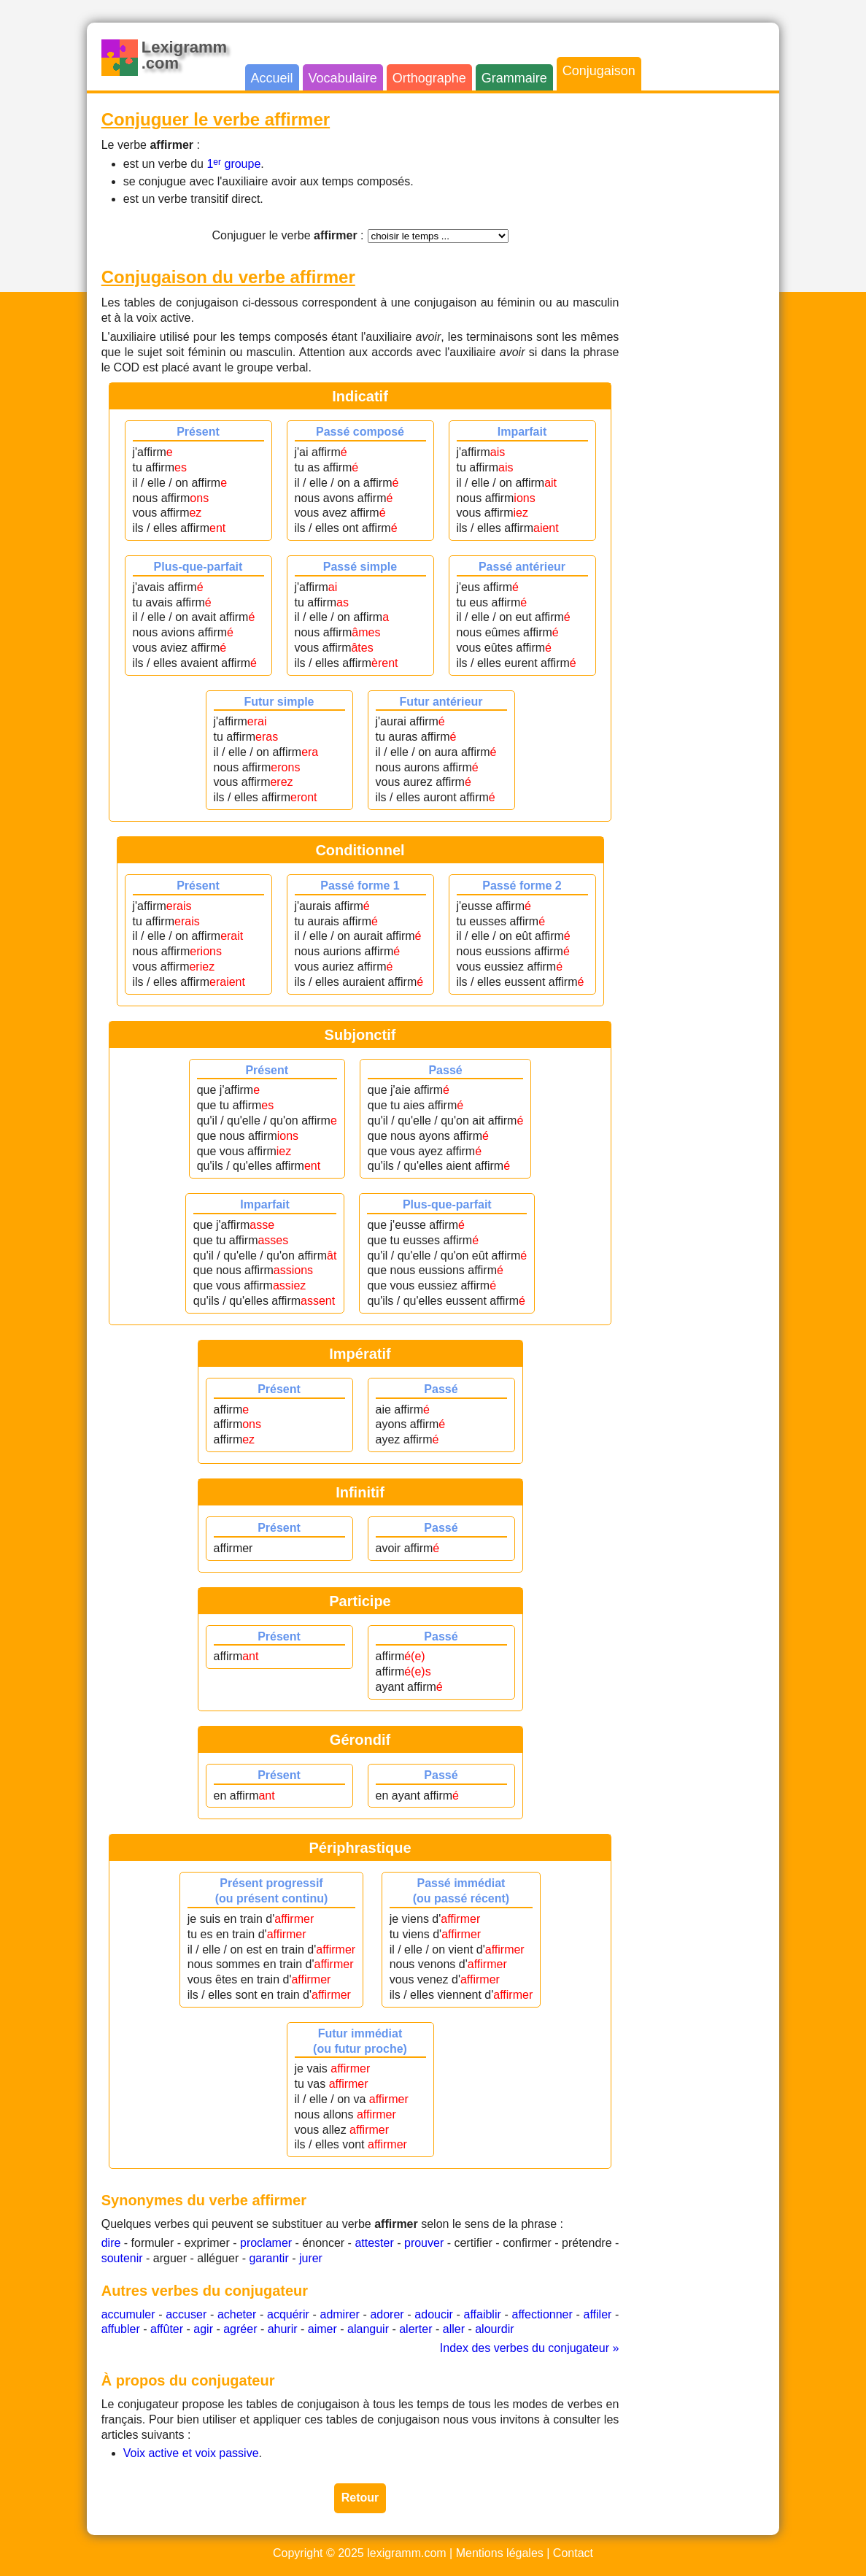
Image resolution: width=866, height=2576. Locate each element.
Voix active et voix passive (191, 2453)
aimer (322, 2329)
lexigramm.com (406, 2553)
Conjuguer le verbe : (287, 235)
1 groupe (233, 164)
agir (203, 2329)
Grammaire (514, 78)
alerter (415, 2329)
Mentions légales (500, 2553)
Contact (573, 2553)
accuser (186, 2314)
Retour (360, 2497)
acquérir (288, 2314)
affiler (598, 2314)
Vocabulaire (343, 78)
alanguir (368, 2329)
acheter (236, 2314)
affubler (120, 2329)
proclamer (266, 2243)
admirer (339, 2314)
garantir (268, 2258)
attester (374, 2243)
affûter (166, 2329)
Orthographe (429, 78)
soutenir (122, 2258)
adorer (386, 2314)
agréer (240, 2329)
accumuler (128, 2314)
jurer (310, 2258)
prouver (424, 2243)
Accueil (272, 78)
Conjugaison (598, 70)
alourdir (494, 2329)
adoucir (433, 2314)
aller (454, 2329)
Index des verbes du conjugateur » (529, 2348)
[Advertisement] (706, 327)
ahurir (283, 2329)
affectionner (542, 2314)
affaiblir (482, 2314)
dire (111, 2243)
